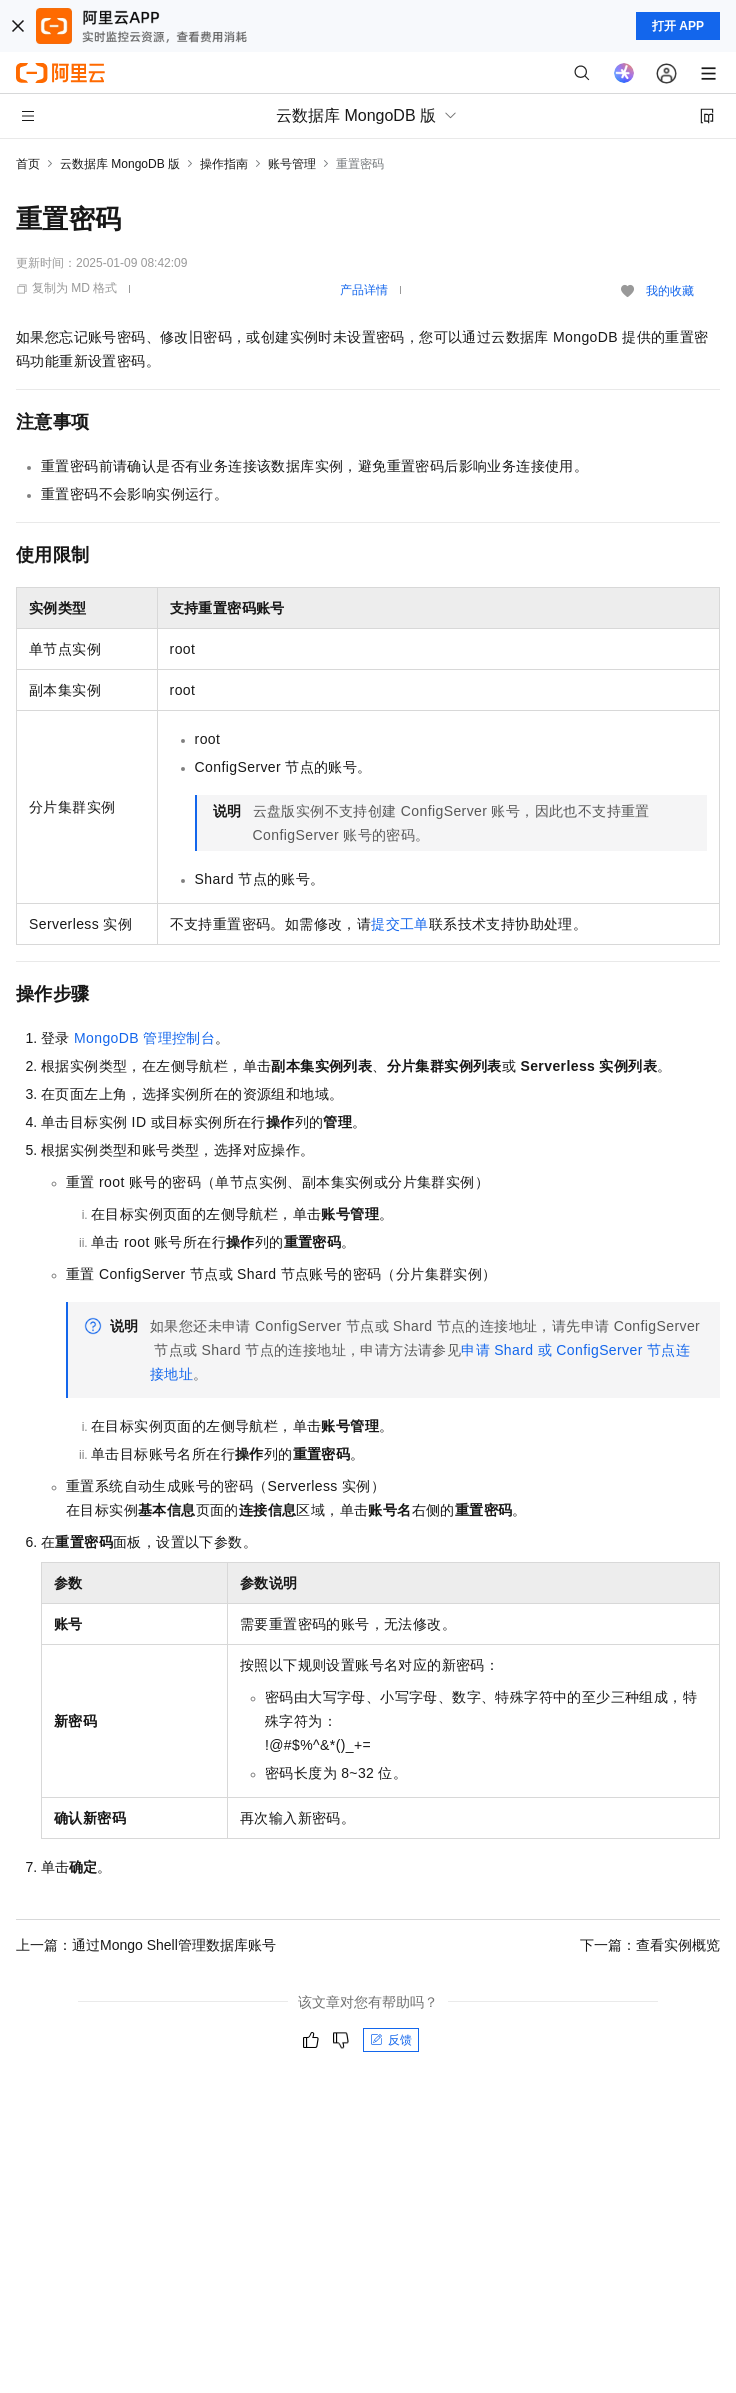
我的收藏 (670, 291)
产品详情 (364, 290)
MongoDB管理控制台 (144, 1038)
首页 (28, 164)
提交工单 (400, 924)
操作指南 (224, 164)
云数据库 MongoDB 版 (120, 164)
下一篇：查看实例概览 (650, 1945)
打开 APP (678, 26)
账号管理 (292, 164)
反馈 (391, 2040)
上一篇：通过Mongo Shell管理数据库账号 (146, 1945)
